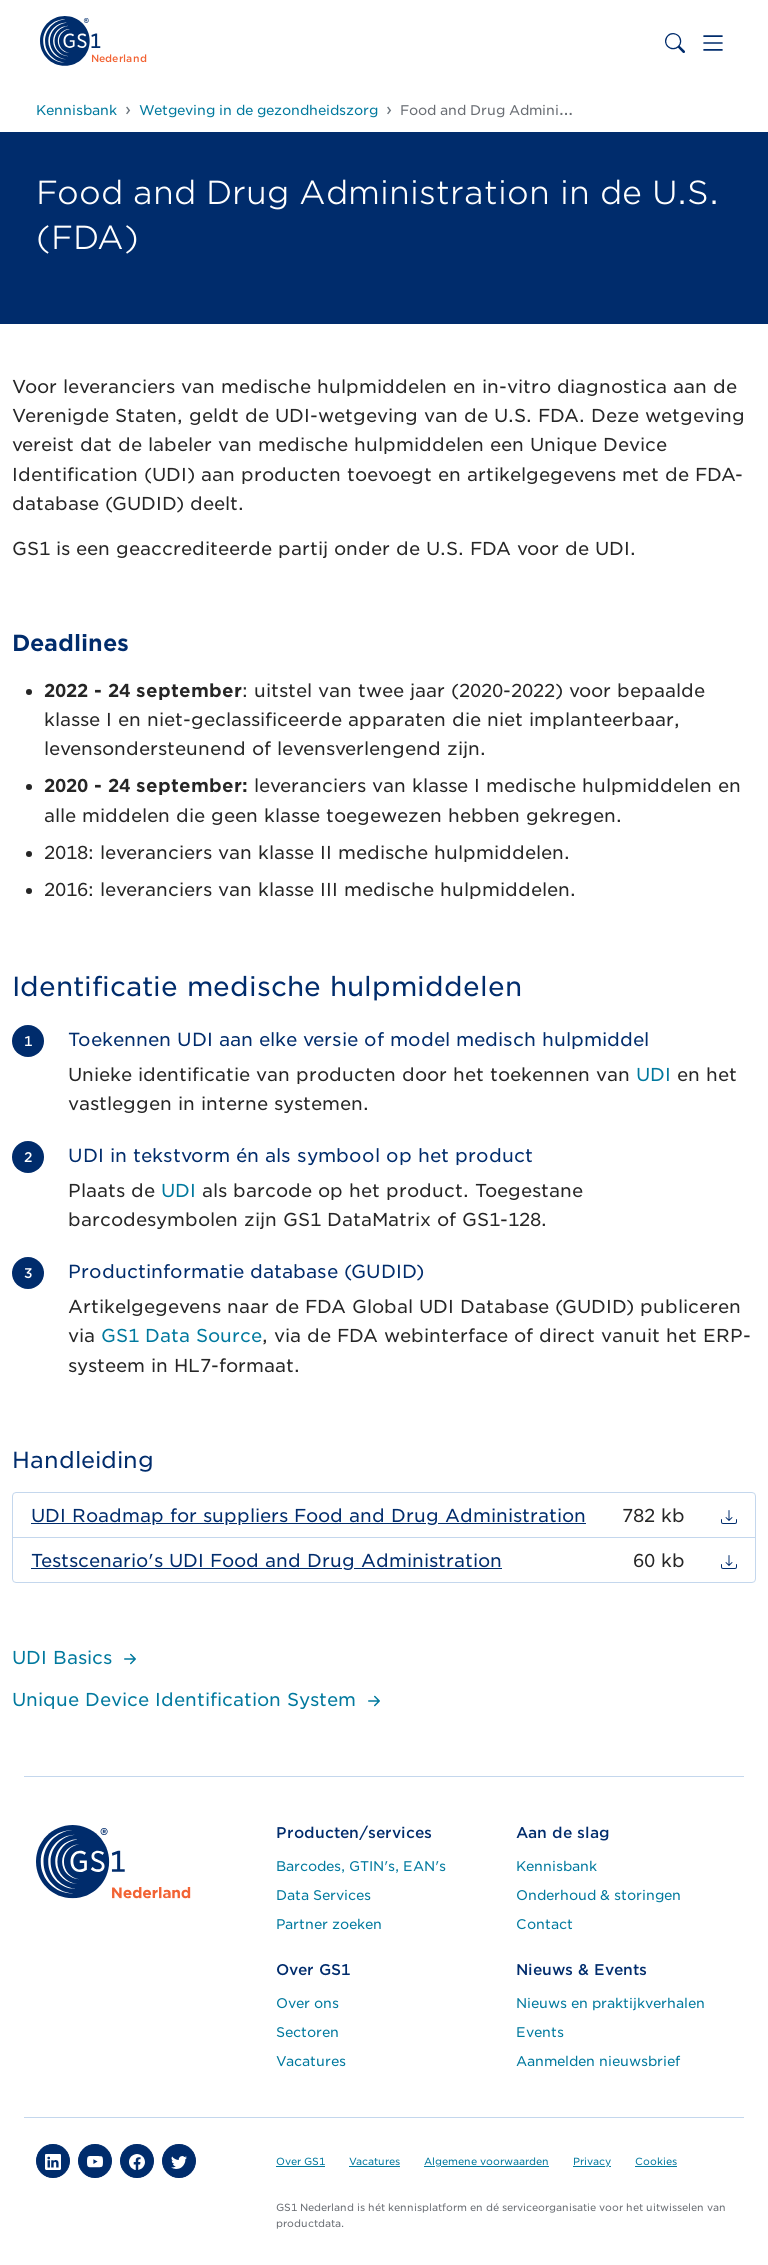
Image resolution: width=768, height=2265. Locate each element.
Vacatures (311, 2061)
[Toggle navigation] (713, 43)
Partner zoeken (329, 1924)
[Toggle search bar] (675, 43)
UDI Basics (77, 1657)
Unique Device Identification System (199, 1699)
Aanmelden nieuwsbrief (598, 2061)
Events (540, 2032)
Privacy (592, 2161)
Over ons (307, 2003)
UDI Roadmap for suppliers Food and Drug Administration (308, 1515)
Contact (544, 1924)
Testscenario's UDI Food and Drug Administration (266, 1560)
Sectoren (307, 2032)
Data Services (323, 1895)
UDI (653, 1074)
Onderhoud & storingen (598, 1895)
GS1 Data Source (181, 1335)
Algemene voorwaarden (486, 2161)
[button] (53, 2161)
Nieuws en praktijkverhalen (610, 2003)
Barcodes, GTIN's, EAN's (361, 1866)
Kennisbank (556, 1866)
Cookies (656, 2161)
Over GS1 (300, 2161)
